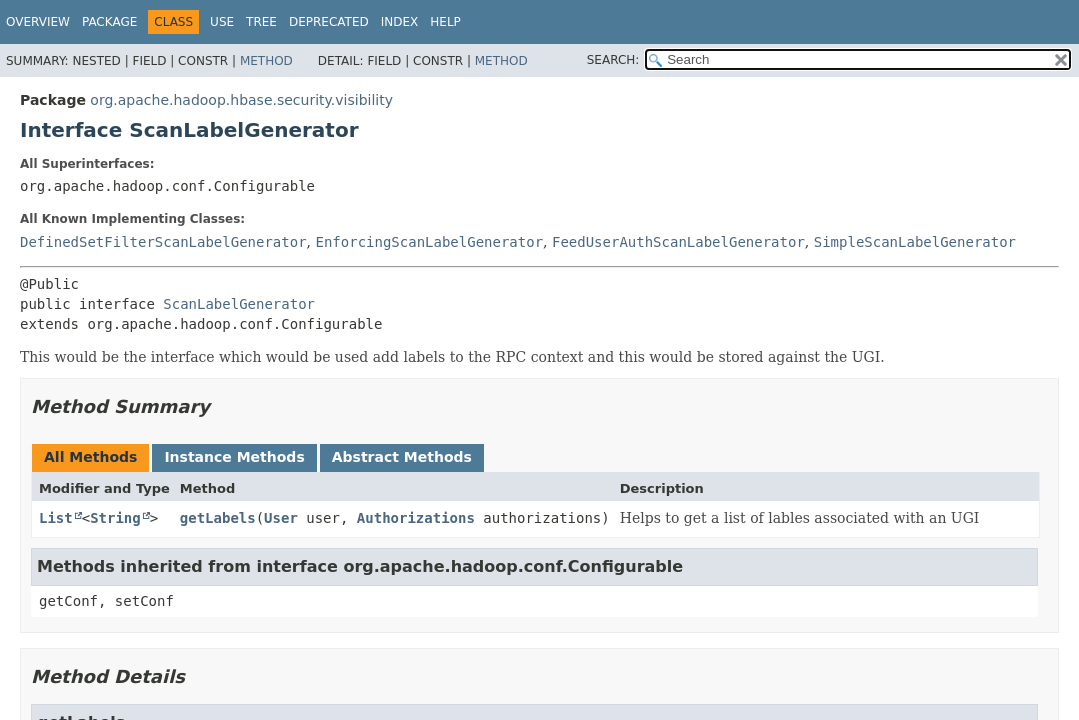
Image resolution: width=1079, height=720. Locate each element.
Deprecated (329, 22)
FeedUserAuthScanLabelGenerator (678, 242)
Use (222, 22)
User (281, 518)
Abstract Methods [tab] (402, 457)
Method (266, 61)
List (56, 518)
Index (400, 22)
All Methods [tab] (90, 457)
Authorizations (416, 518)
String (115, 518)
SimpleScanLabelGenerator (915, 242)
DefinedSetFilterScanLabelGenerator (163, 242)
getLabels (218, 518)
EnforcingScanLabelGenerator (429, 242)
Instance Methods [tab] (234, 457)
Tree (261, 22)
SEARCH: (613, 60)
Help (445, 22)
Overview (38, 22)
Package (109, 22)
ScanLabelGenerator (239, 304)
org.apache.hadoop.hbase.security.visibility (241, 100)
